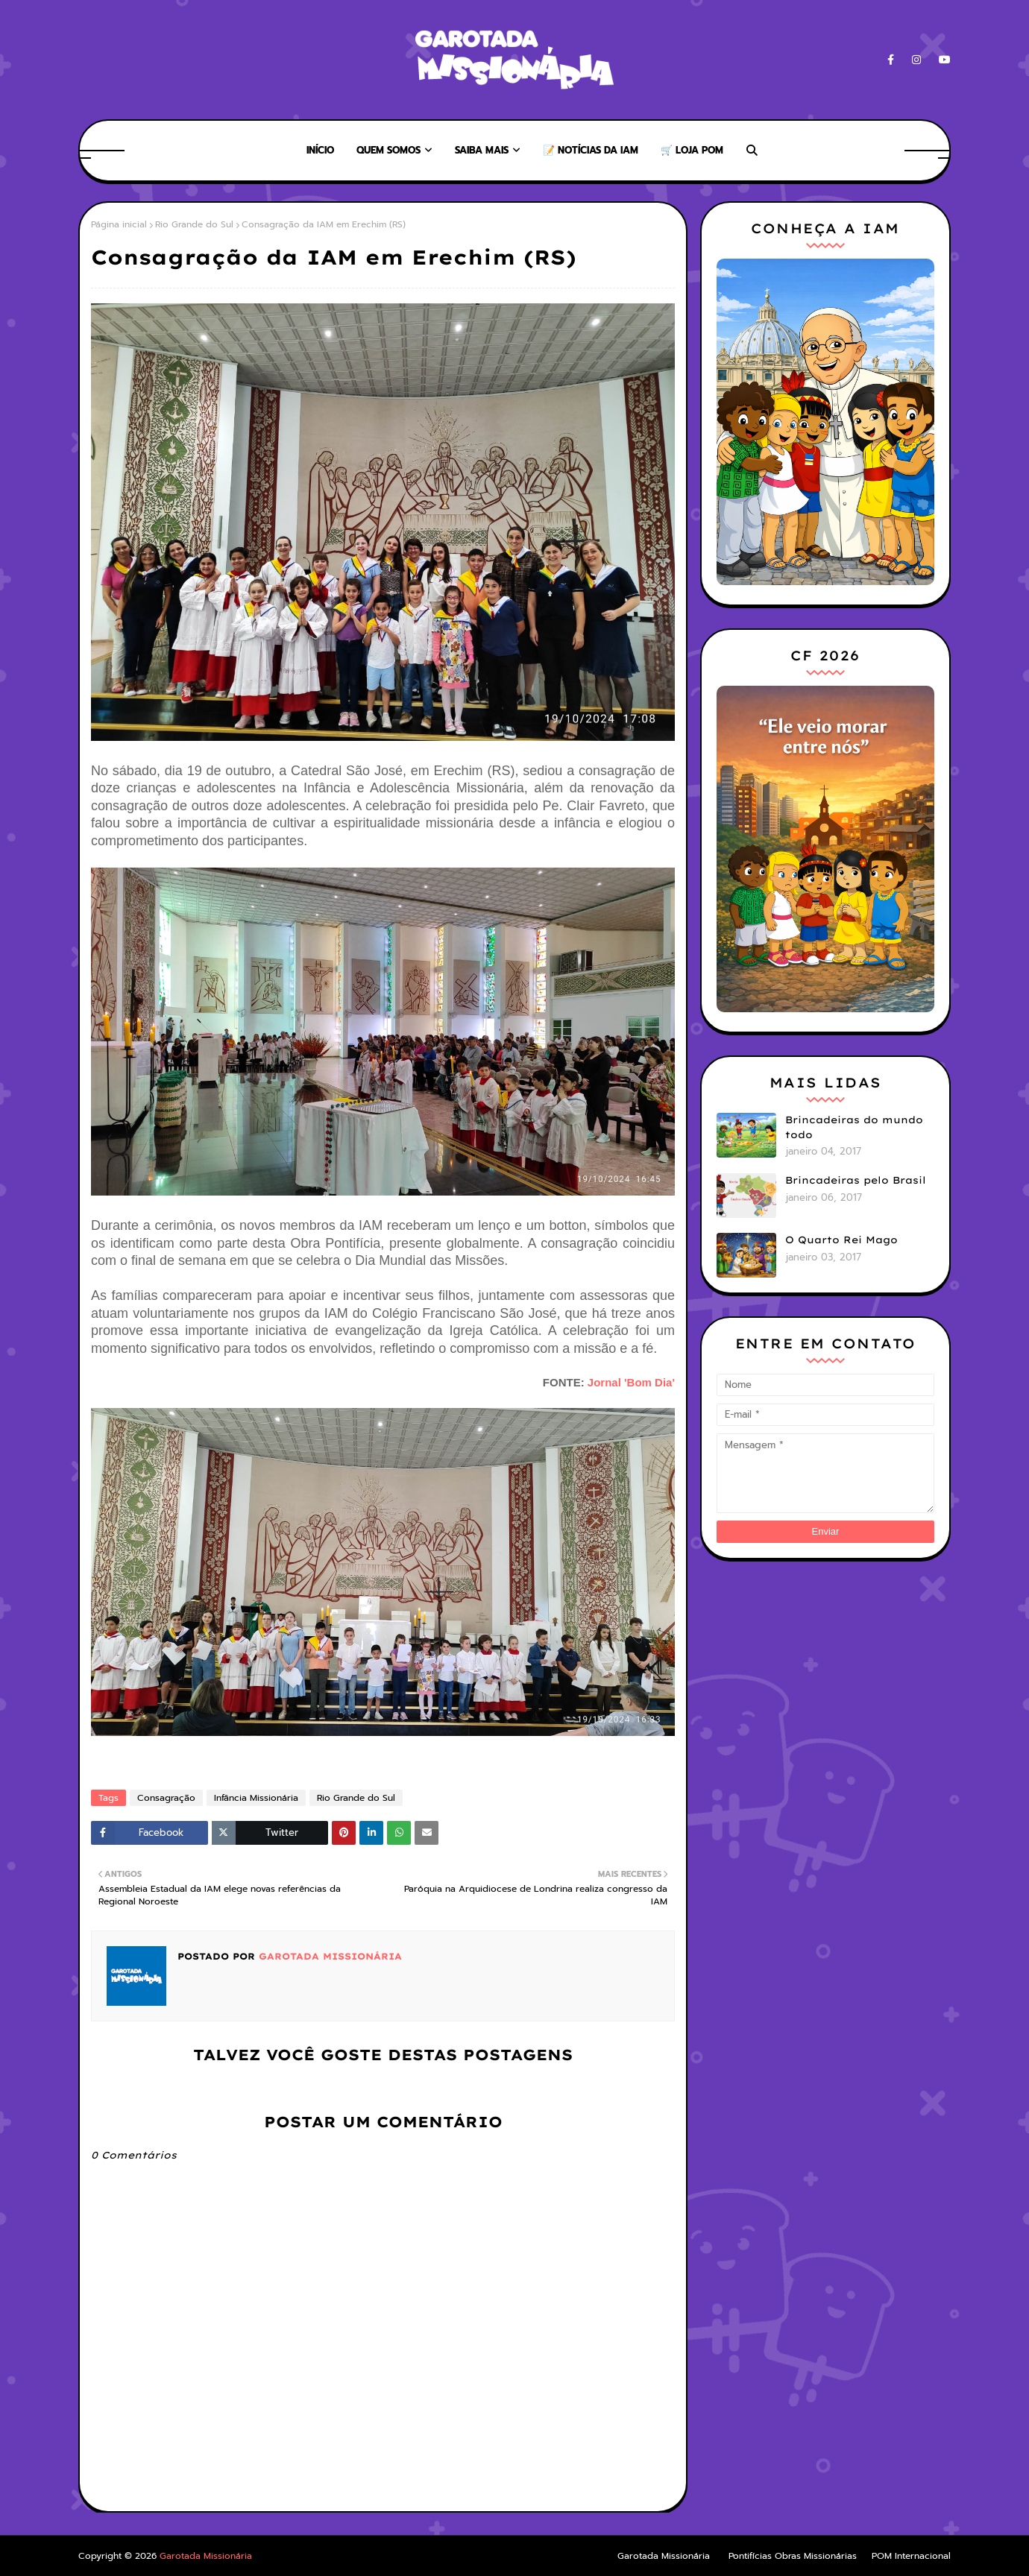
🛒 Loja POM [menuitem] (692, 150)
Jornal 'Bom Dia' (631, 1382)
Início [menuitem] (320, 150)
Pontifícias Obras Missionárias (793, 2556)
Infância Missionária (256, 1798)
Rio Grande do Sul (194, 224)
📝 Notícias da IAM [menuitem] (590, 150)
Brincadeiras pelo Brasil (855, 1180)
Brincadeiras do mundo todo (854, 1127)
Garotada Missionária (328, 1956)
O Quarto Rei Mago (841, 1240)
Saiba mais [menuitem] (482, 150)
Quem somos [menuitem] (388, 150)
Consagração (166, 1798)
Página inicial (119, 224)
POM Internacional (911, 2556)
